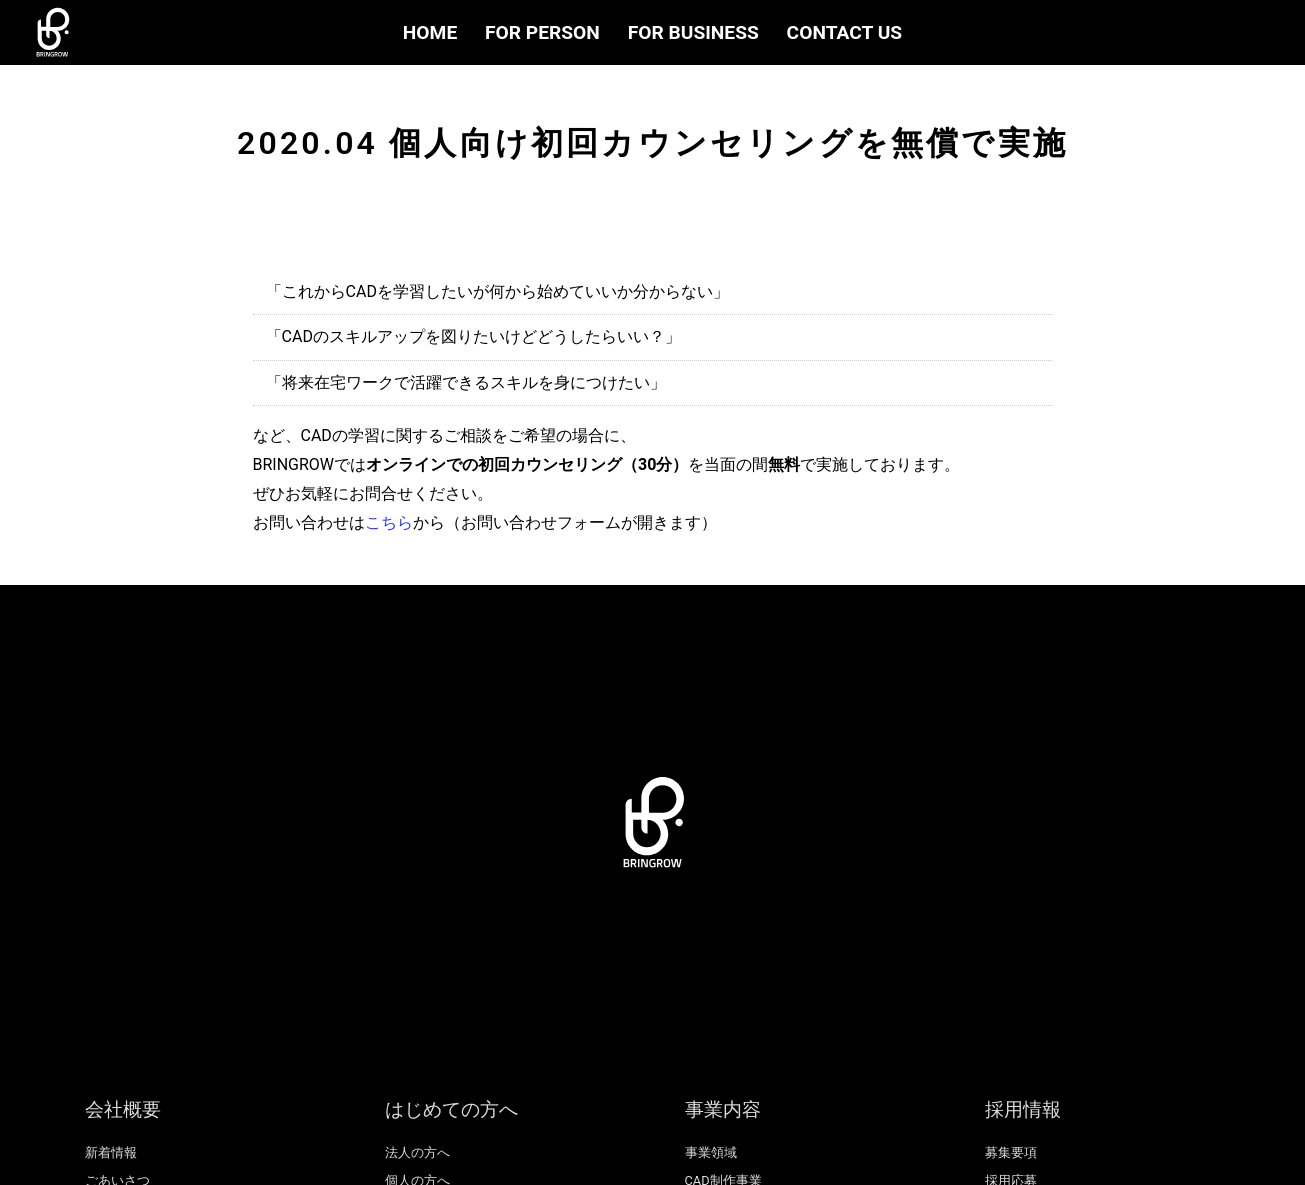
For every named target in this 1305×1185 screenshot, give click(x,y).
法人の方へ (417, 1152)
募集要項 (1011, 1152)
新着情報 (111, 1152)
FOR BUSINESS (693, 32)
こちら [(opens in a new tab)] (389, 522)
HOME (430, 32)
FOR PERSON (542, 32)
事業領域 (711, 1152)
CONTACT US (845, 32)
